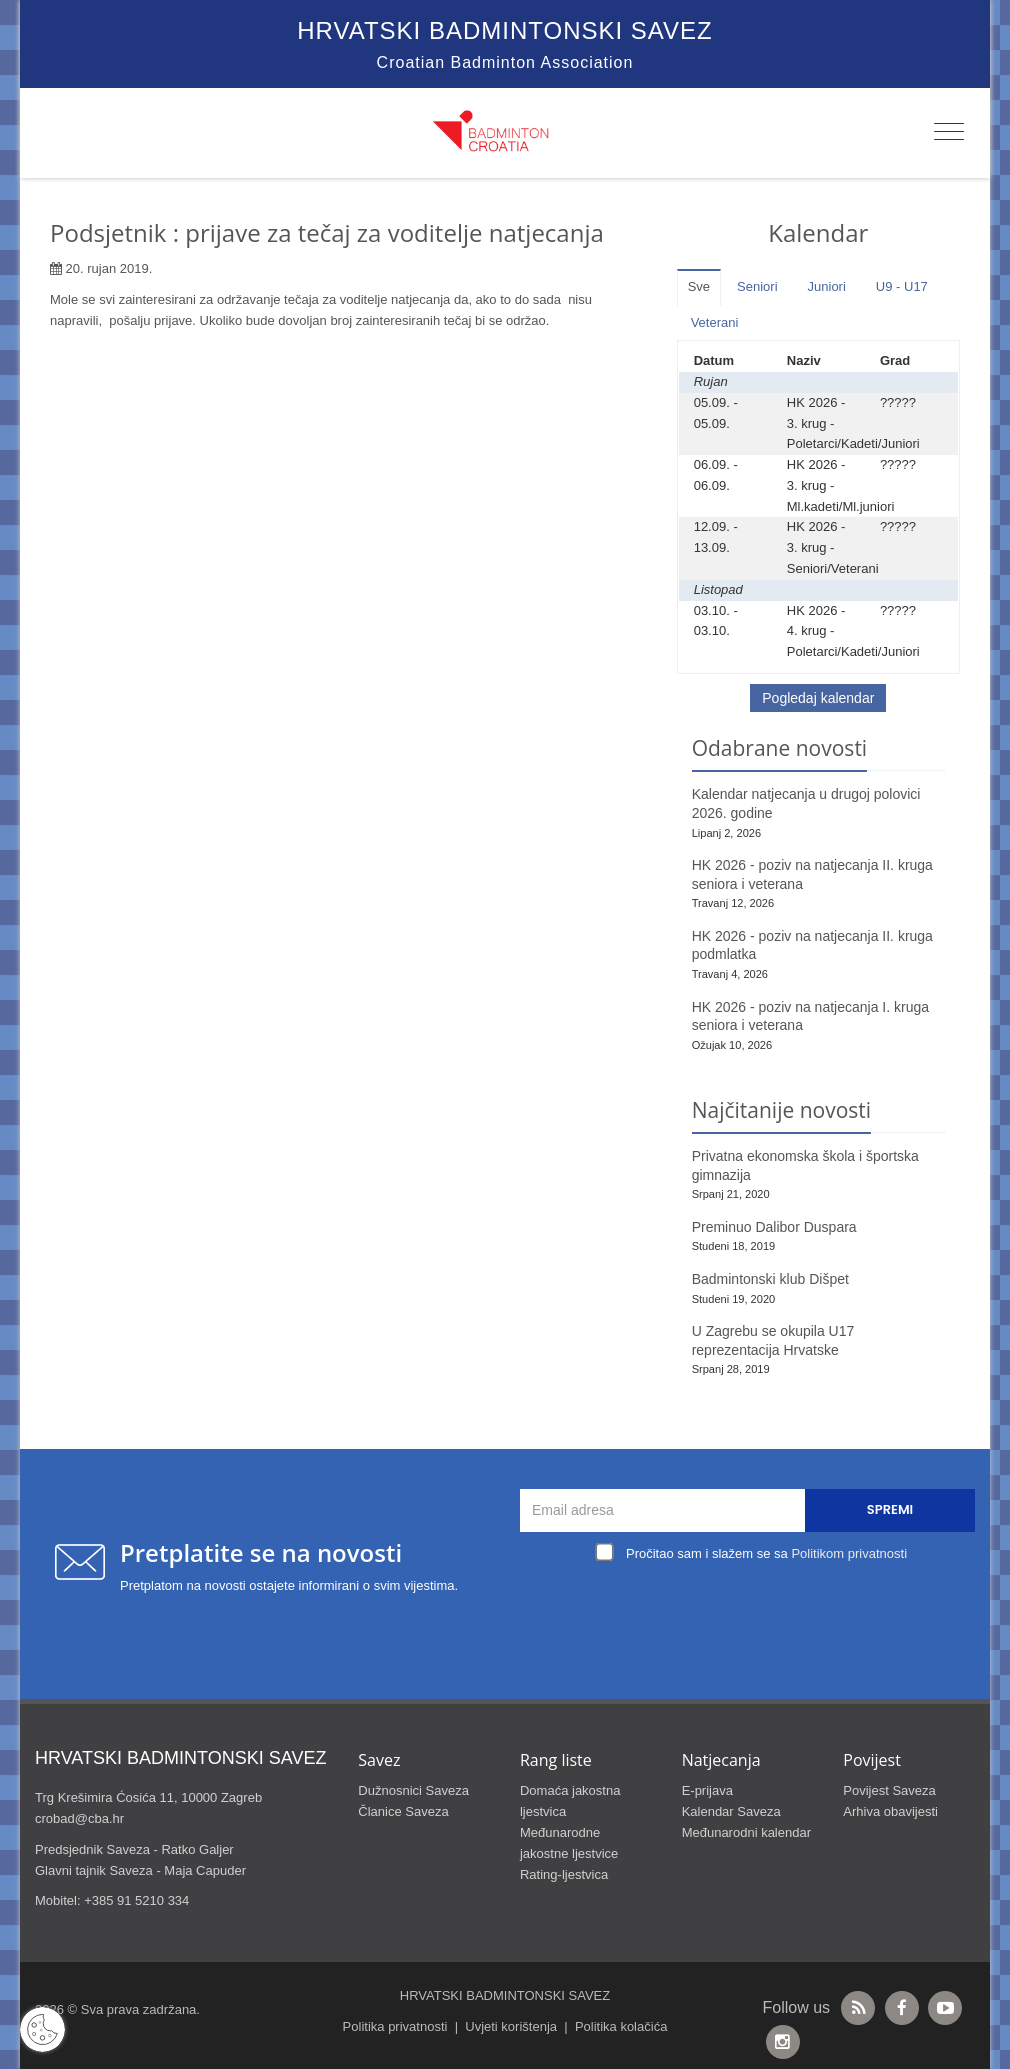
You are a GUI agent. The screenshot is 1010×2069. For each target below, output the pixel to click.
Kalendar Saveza (731, 1811)
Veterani (715, 322)
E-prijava (707, 1790)
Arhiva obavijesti (890, 1811)
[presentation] (753, 1614)
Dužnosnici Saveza (413, 1790)
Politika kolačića (621, 2026)
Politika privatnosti (395, 2026)
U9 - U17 (902, 286)
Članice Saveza (403, 1811)
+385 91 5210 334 (136, 1900)
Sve (699, 286)
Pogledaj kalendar (818, 698)
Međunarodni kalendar (746, 1832)
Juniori (827, 286)
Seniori (757, 286)
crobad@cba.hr (79, 1818)
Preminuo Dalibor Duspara (774, 1227)
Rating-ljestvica (564, 1874)
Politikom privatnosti (849, 1553)
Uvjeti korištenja (511, 2026)
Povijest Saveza (889, 1790)
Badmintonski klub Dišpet (770, 1279)
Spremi (890, 1509)
